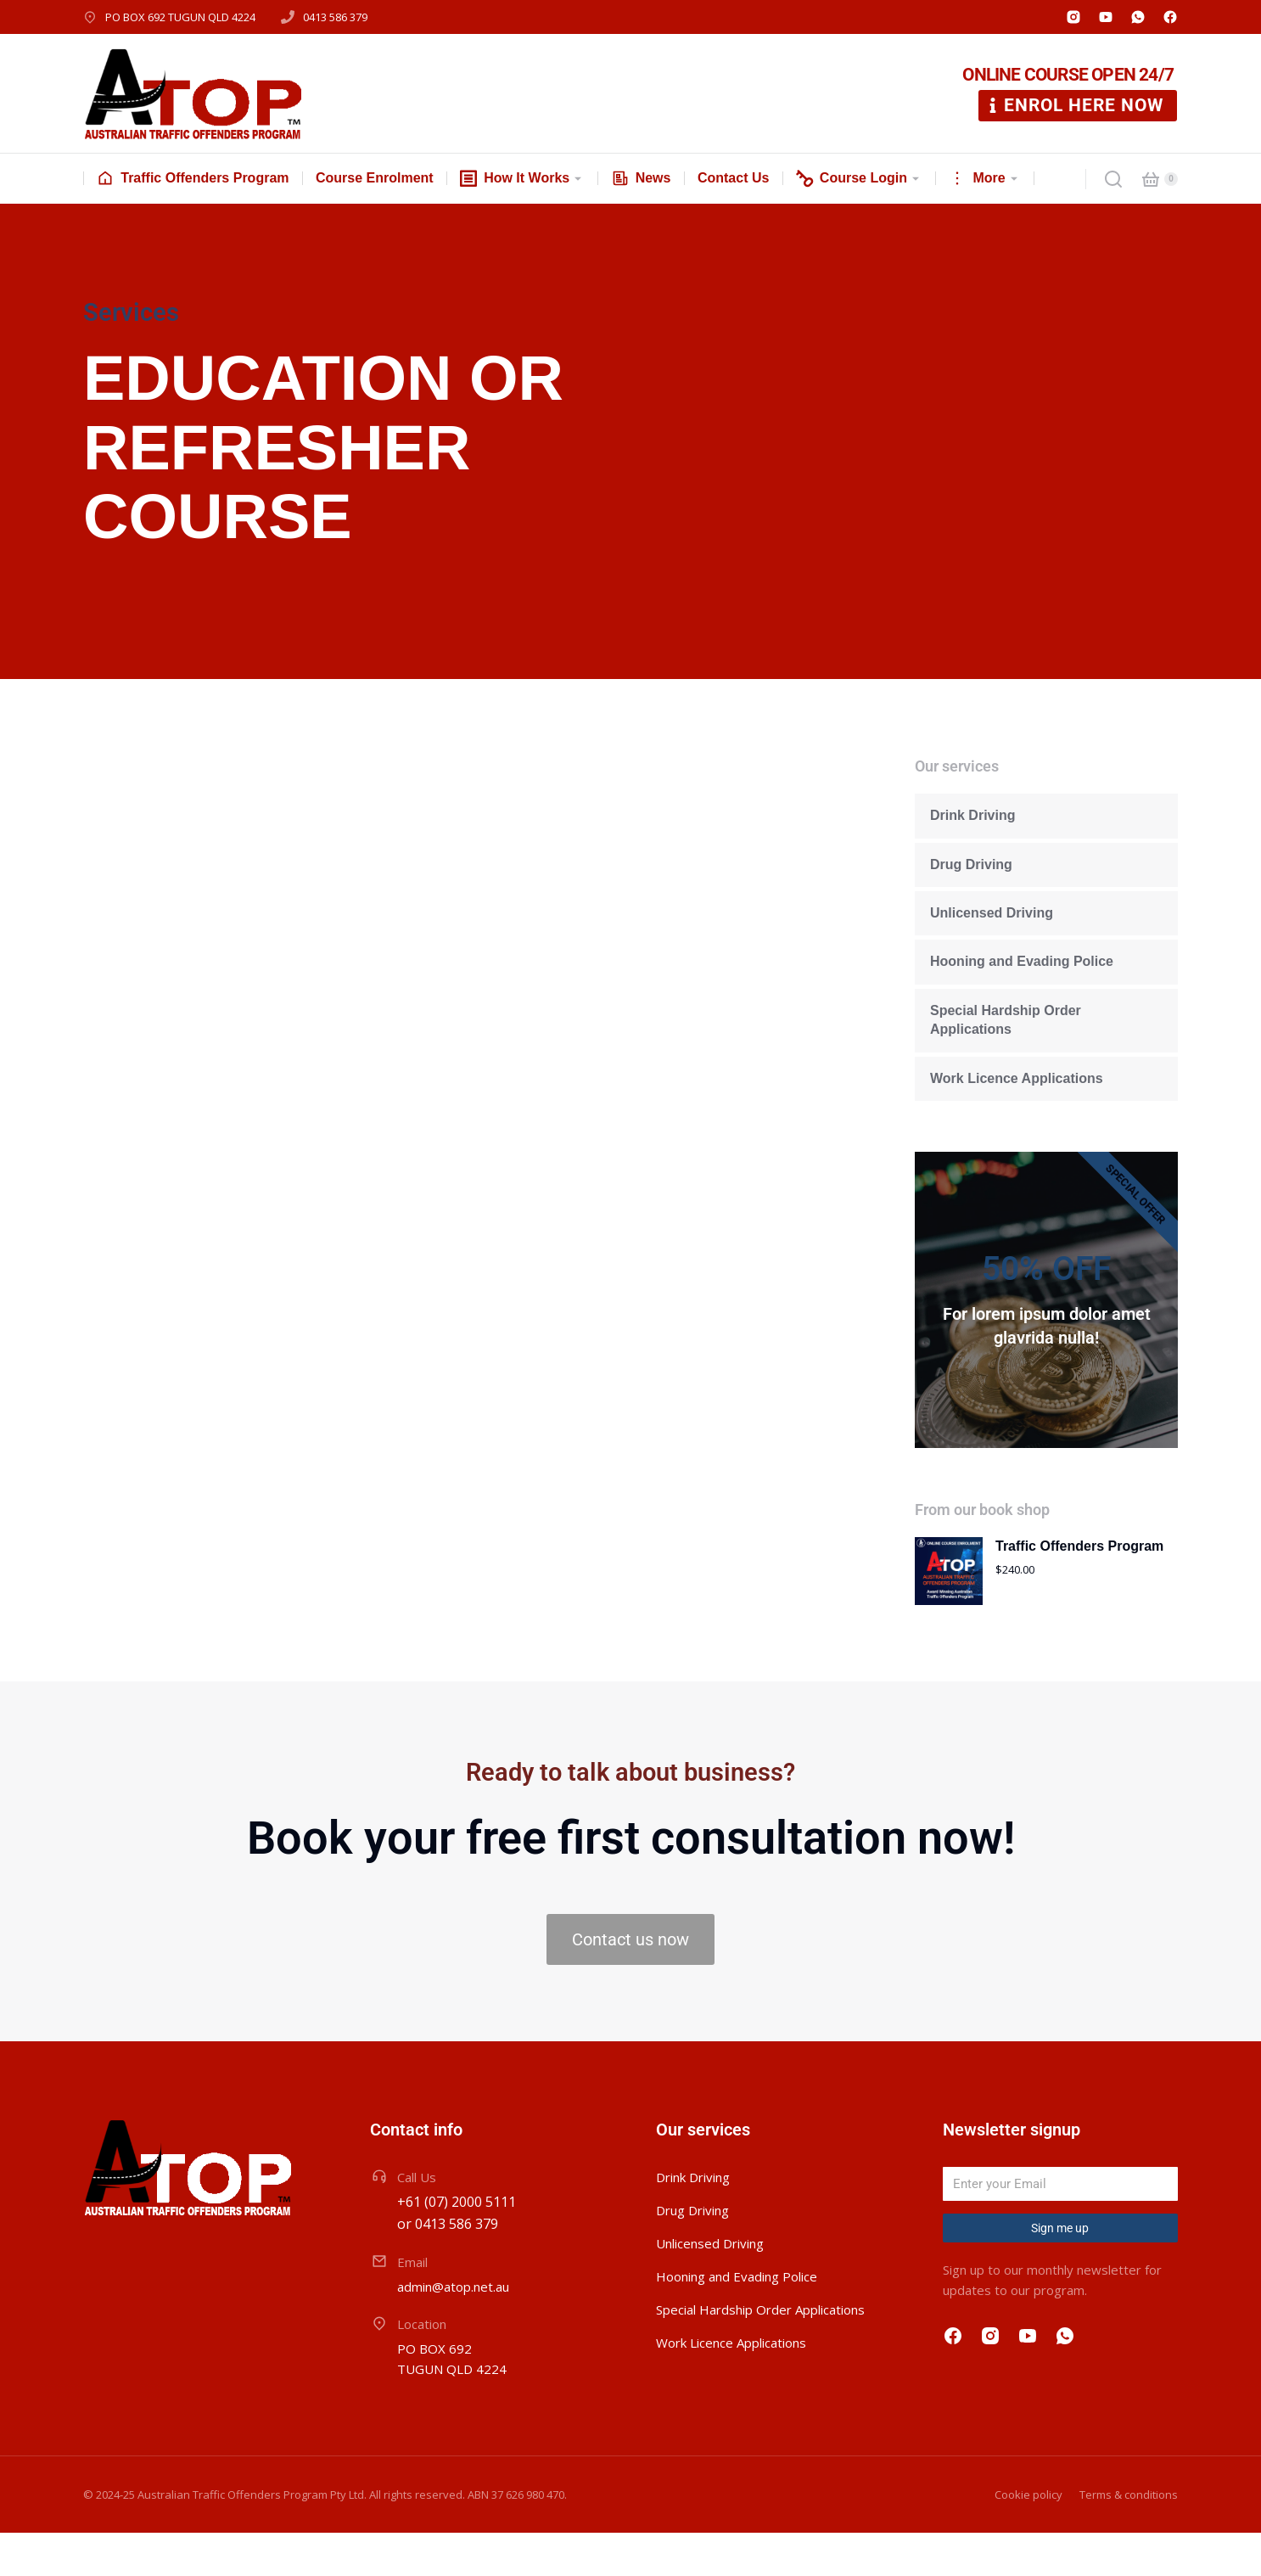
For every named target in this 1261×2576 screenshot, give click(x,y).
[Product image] (949, 1614)
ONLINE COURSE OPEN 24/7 (1068, 75)
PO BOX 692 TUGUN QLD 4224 (180, 17)
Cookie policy (1028, 2537)
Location (421, 2367)
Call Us (416, 2220)
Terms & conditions (1128, 2537)
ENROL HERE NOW (1074, 105)
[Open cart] (1151, 179)
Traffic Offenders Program (1079, 1589)
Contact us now (630, 1983)
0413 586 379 (335, 17)
